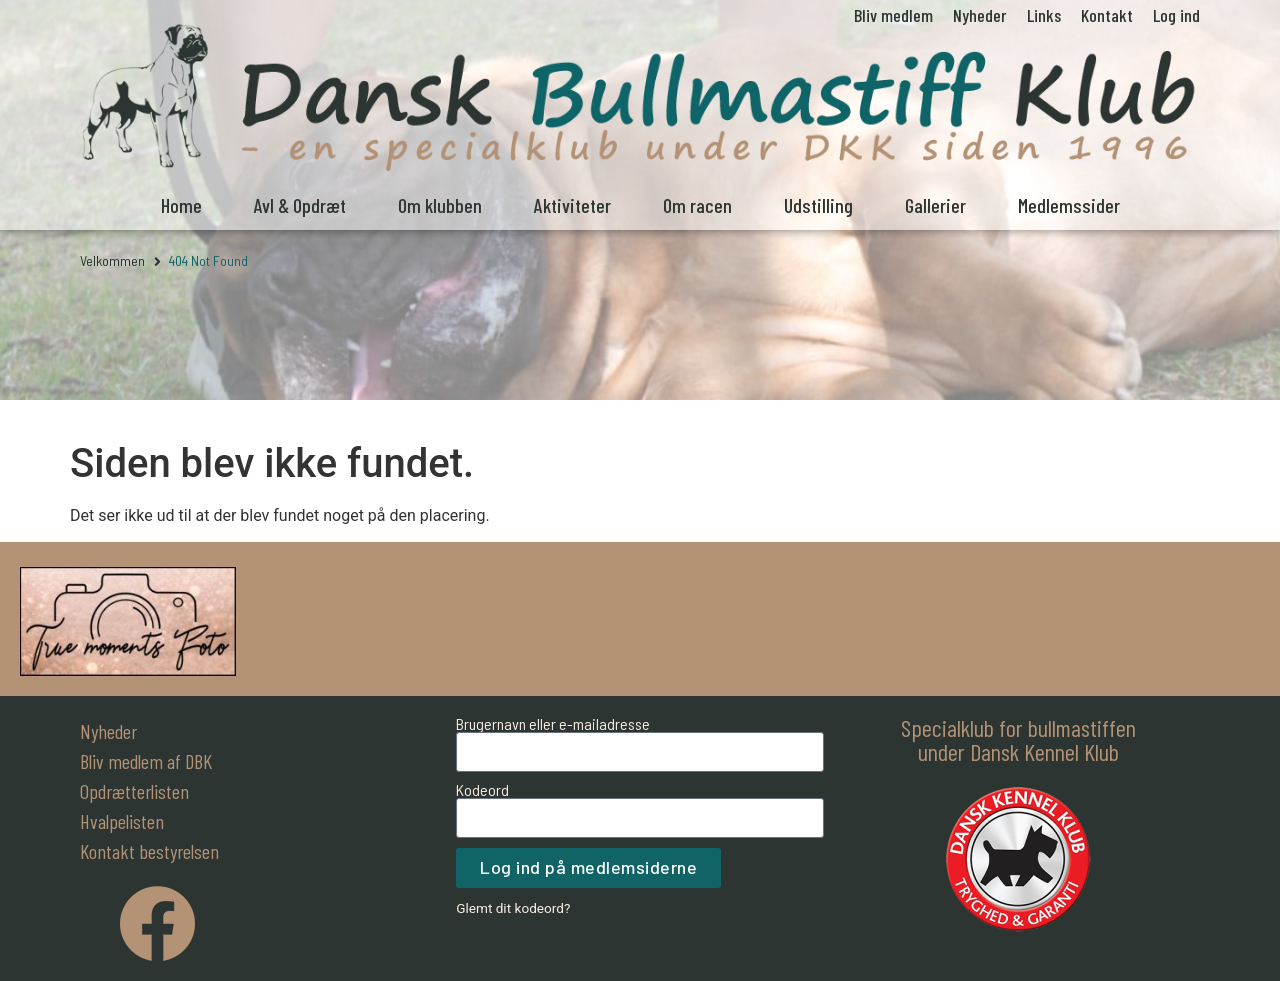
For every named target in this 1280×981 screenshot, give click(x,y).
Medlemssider (1069, 205)
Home (181, 205)
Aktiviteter (572, 205)
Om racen (697, 205)
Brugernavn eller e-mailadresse (553, 724)
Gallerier (935, 205)
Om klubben (440, 205)
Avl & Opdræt (300, 205)
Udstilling (818, 205)
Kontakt (1107, 15)
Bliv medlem (893, 15)
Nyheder (980, 15)
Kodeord (482, 790)
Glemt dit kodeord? (513, 908)
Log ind (1176, 15)
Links (1044, 15)
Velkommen (112, 260)
